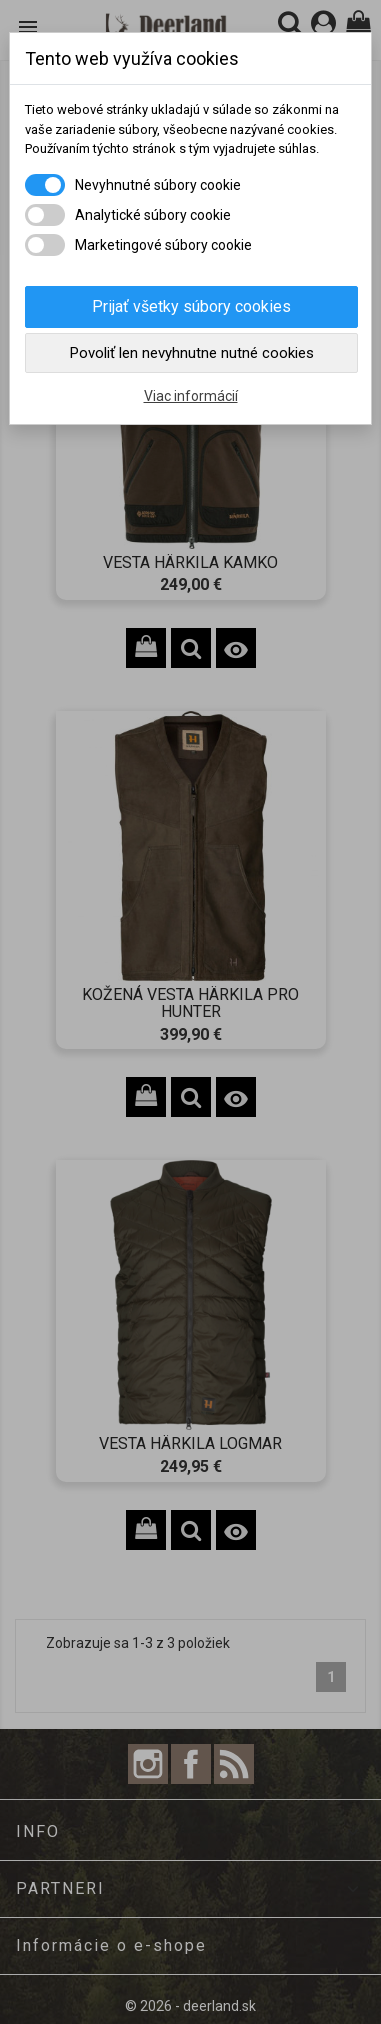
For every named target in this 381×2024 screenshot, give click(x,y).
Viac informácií (191, 396)
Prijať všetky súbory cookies (191, 306)
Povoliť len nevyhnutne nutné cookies (192, 353)
